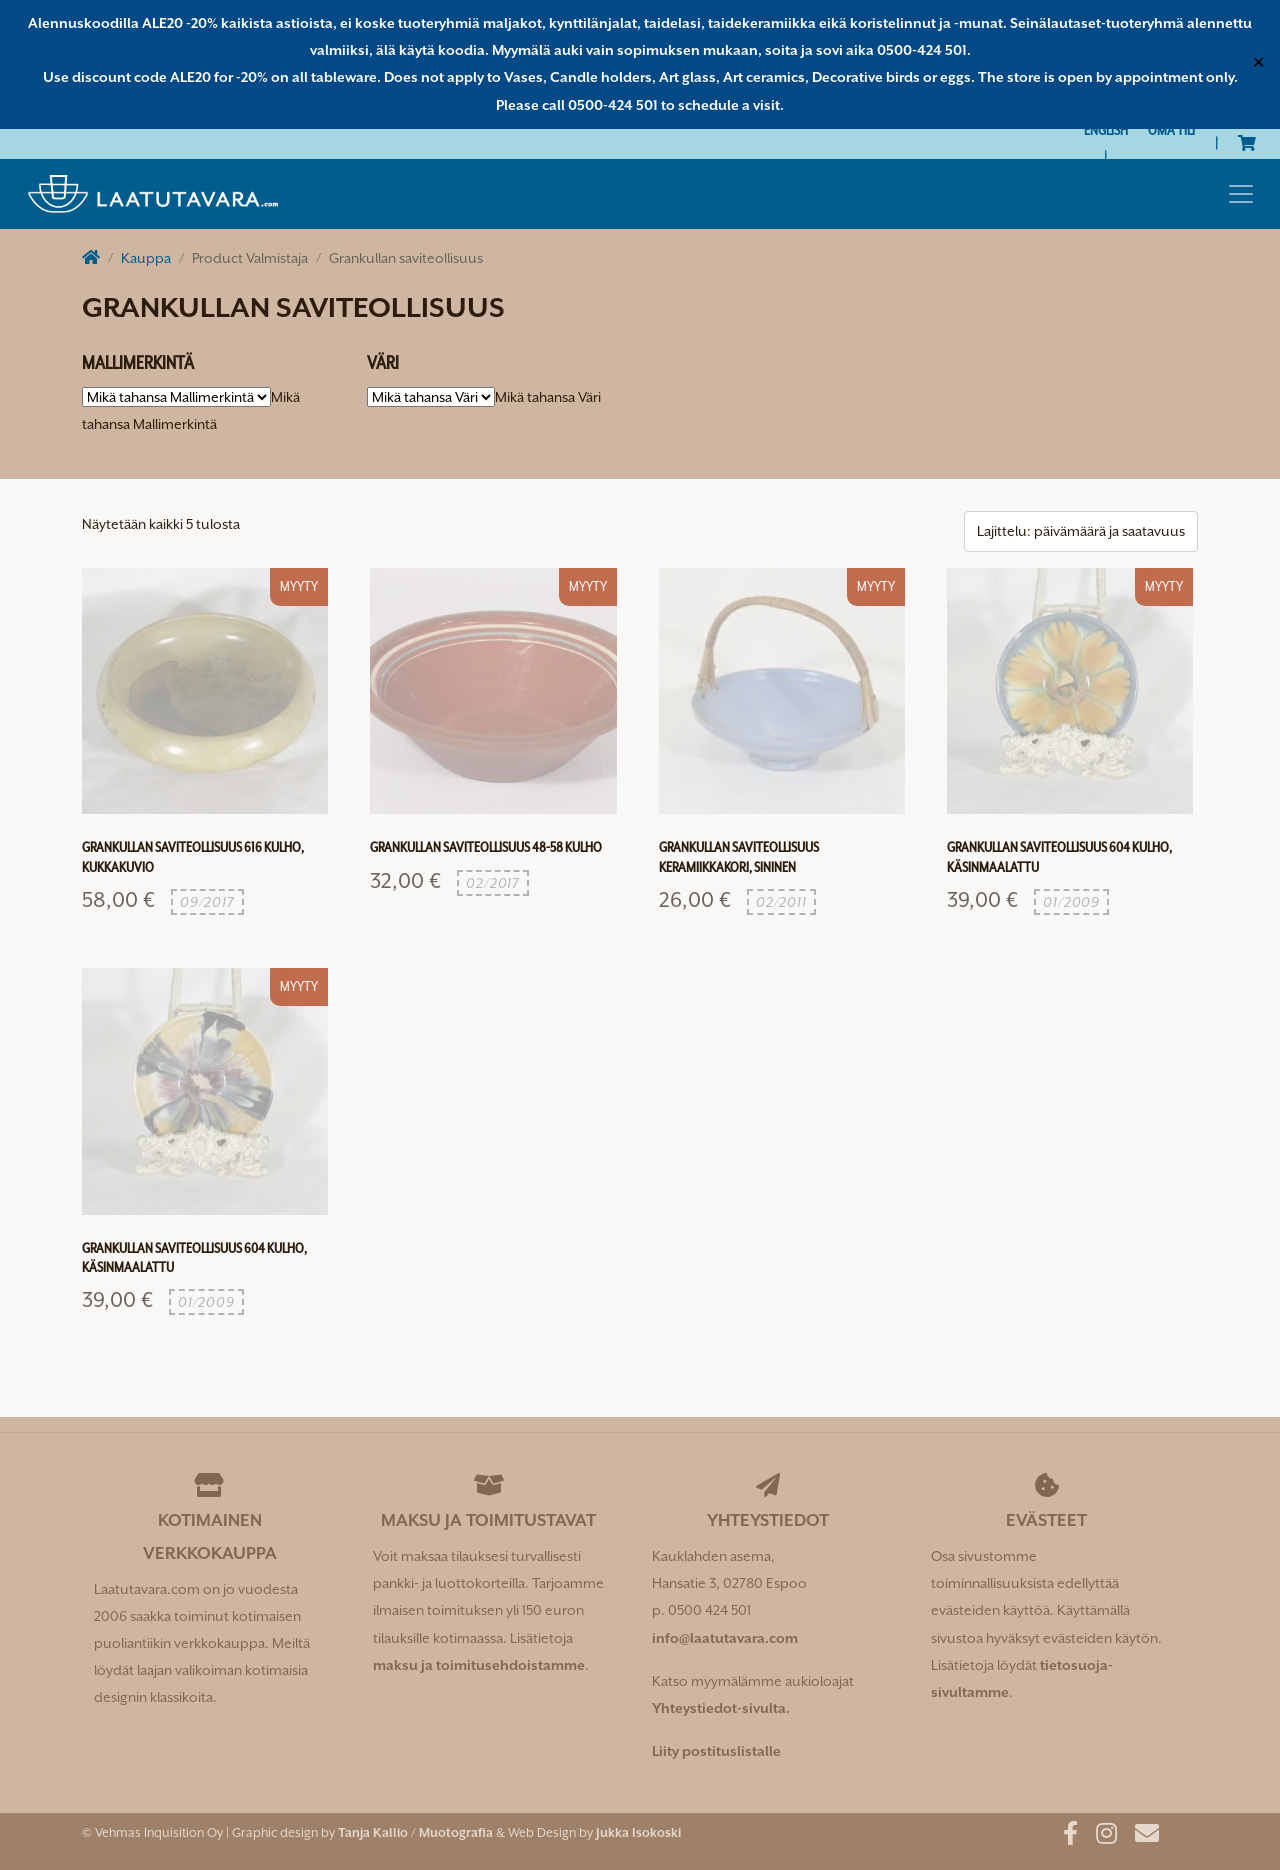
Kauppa (146, 258)
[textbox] (548, 397)
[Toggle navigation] (1241, 194)
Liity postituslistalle (716, 1751)
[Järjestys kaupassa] (1081, 531)
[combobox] (548, 397)
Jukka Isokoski (638, 1832)
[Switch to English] (1106, 130)
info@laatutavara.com (725, 1638)
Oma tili (1171, 130)
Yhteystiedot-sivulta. (721, 1708)
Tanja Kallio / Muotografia (415, 1832)
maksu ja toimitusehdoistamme (479, 1665)
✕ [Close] (1258, 64)
